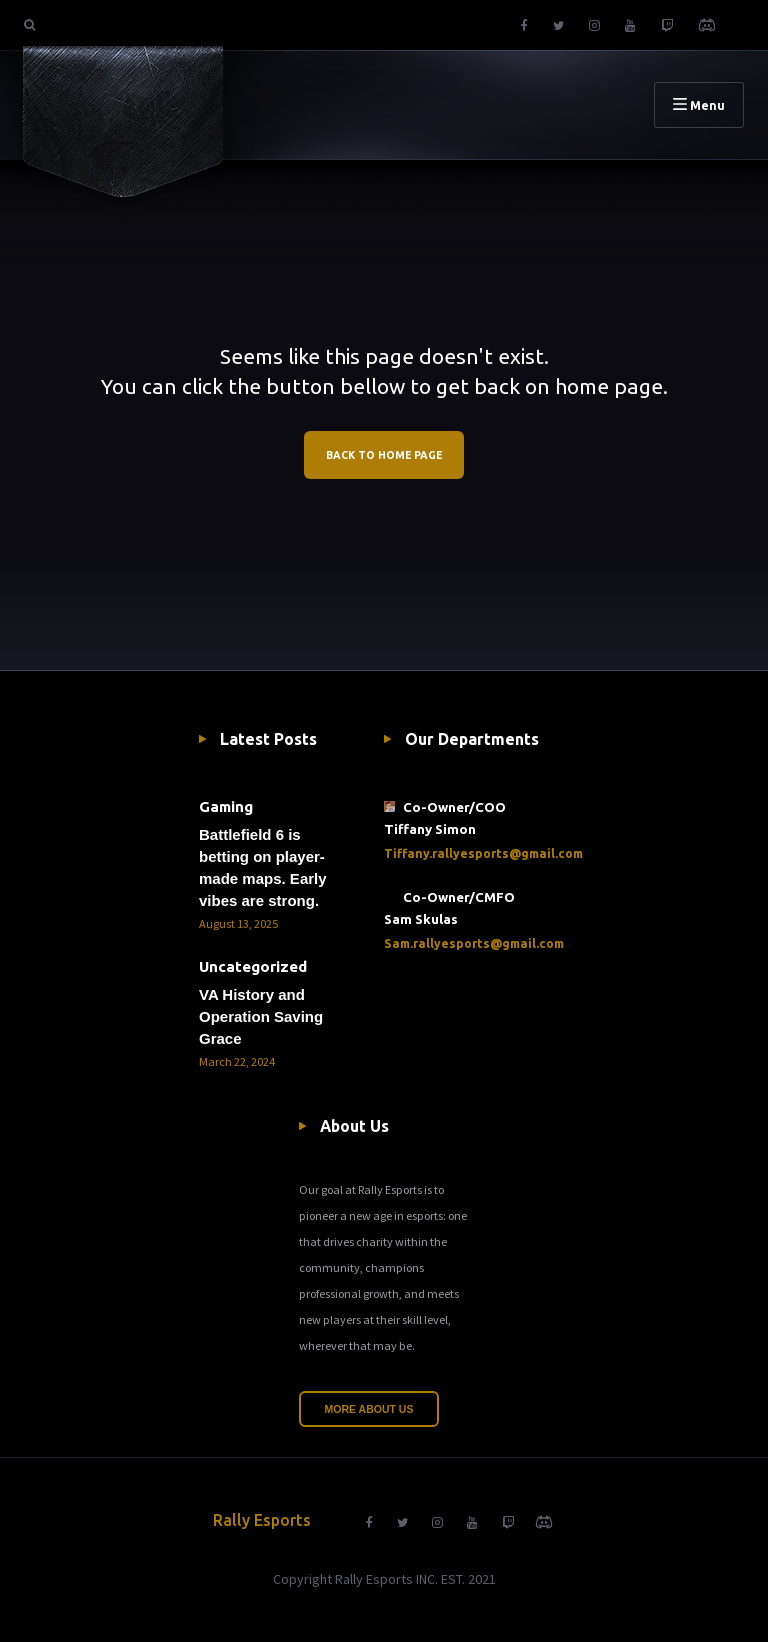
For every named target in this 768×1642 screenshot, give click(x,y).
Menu (699, 105)
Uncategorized (253, 966)
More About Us (369, 1409)
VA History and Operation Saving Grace (261, 1016)
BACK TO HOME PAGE (384, 455)
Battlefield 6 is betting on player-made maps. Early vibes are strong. (263, 867)
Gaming (226, 806)
